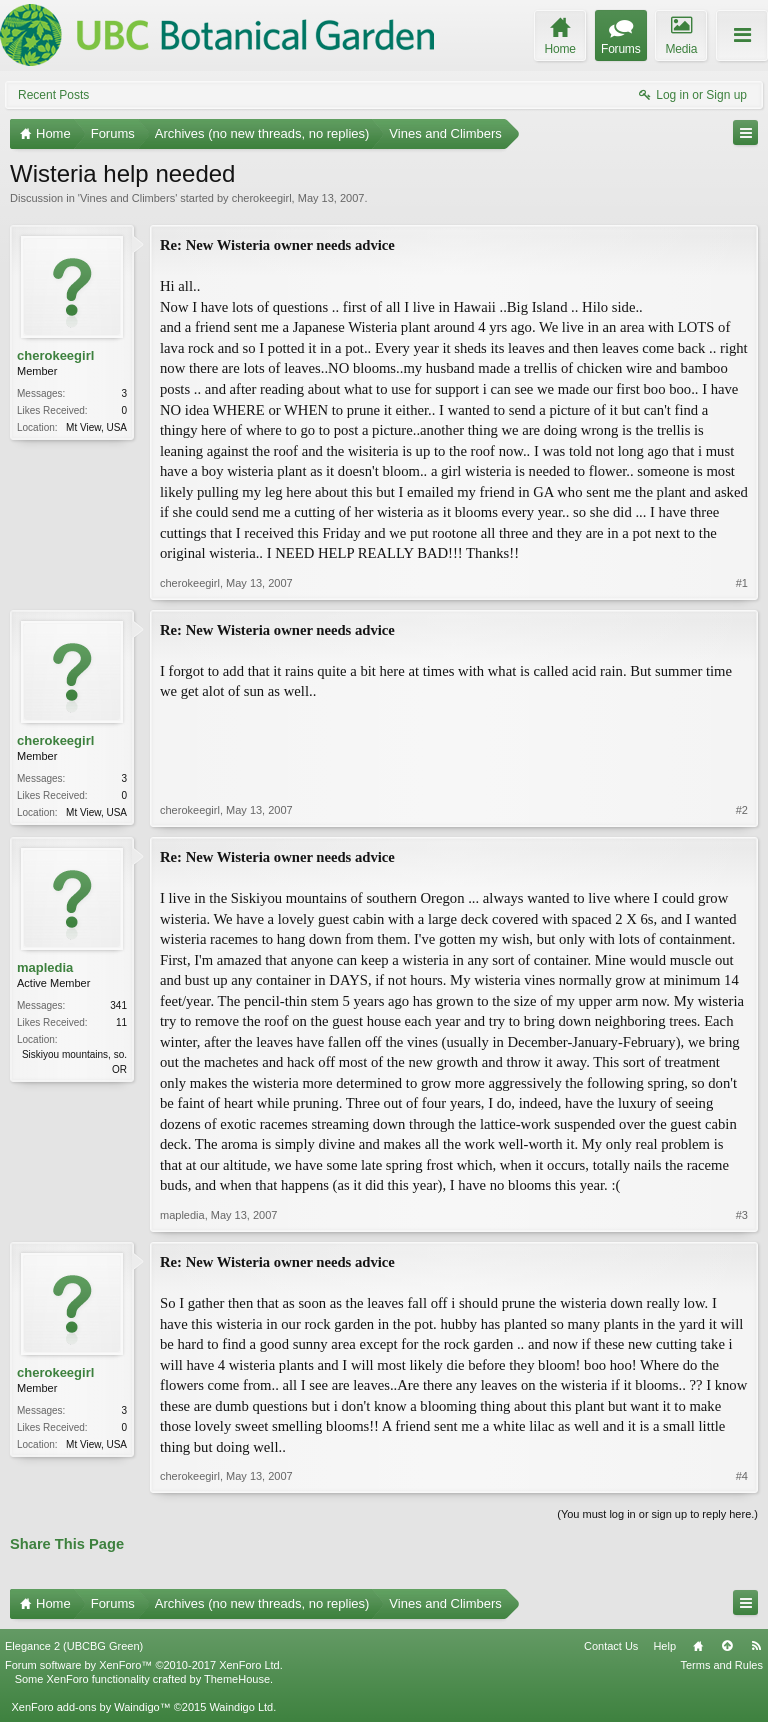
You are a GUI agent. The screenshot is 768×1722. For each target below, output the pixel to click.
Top (727, 1646)
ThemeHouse (237, 1679)
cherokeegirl (262, 198)
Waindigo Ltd (241, 1707)
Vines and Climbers (127, 198)
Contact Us (611, 1646)
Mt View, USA (96, 427)
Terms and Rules (721, 1665)
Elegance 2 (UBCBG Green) (74, 1646)
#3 (742, 1215)
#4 (742, 1476)
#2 (742, 810)
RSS (756, 1646)
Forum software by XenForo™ (144, 1665)
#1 (742, 583)
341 (118, 1005)
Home (698, 1646)
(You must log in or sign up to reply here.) (657, 1514)
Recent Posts (53, 95)
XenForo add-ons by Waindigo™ (90, 1707)
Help (664, 1646)
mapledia (45, 967)
